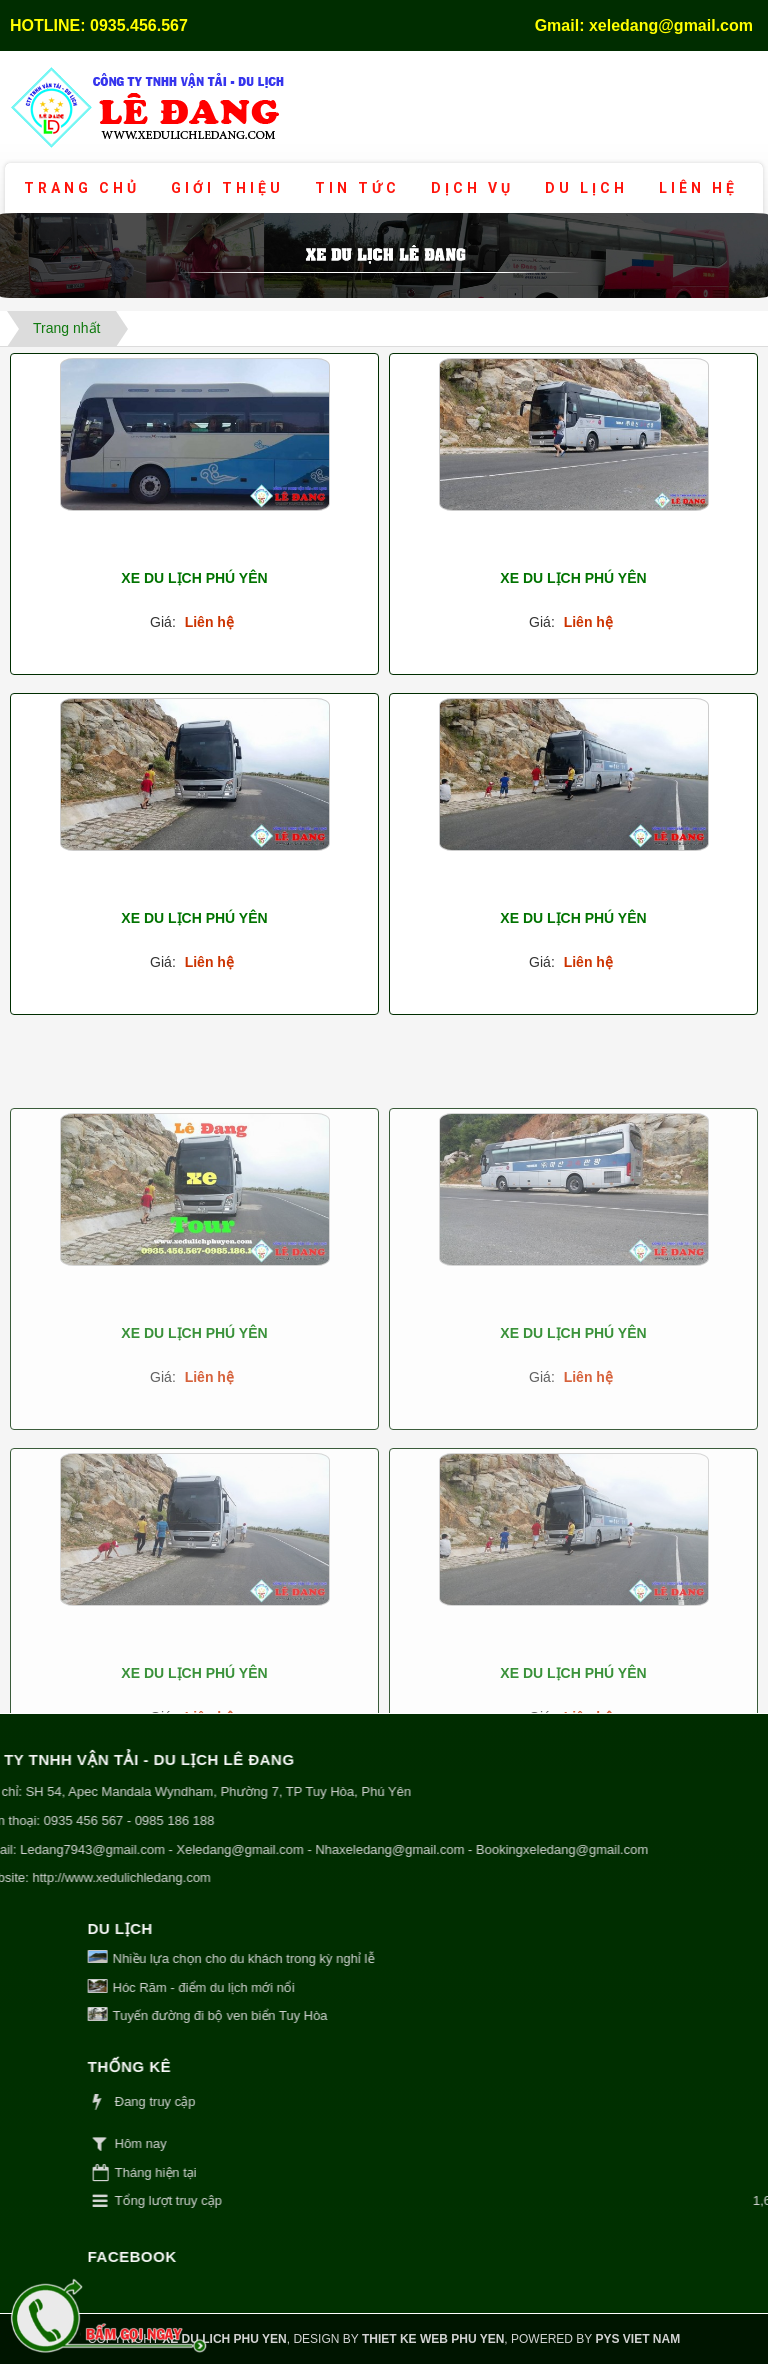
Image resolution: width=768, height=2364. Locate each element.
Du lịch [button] (586, 188)
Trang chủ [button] (82, 188)
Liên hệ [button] (698, 188)
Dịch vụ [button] (472, 188)
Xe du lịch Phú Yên (194, 578)
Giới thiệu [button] (227, 188)
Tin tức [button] (357, 188)
